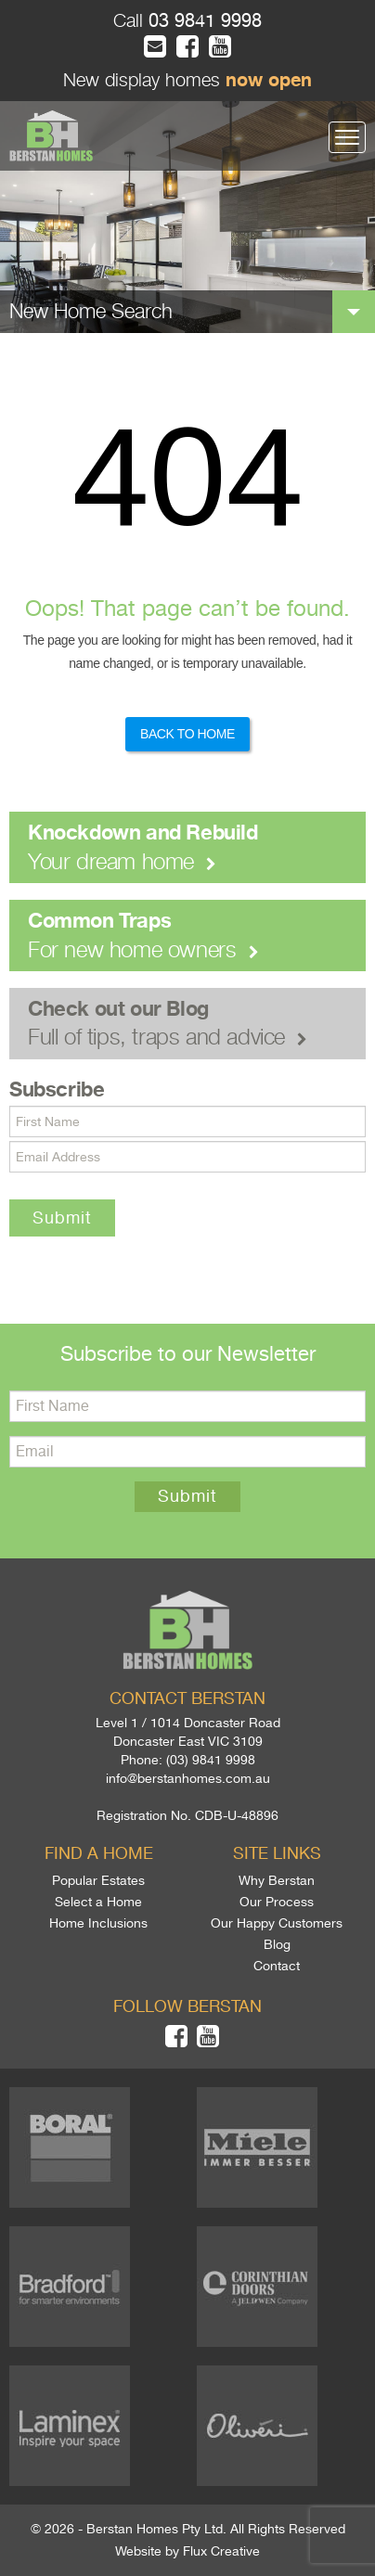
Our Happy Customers (277, 1923)
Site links (277, 1853)
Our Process (276, 1901)
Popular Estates (98, 1880)
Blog (277, 1944)
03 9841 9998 (202, 21)
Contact (276, 1965)
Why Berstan (277, 1880)
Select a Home (98, 1901)
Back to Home (187, 733)
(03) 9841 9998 (210, 1759)
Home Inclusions (98, 1923)
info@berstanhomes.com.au (188, 1778)
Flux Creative (221, 2551)
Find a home (99, 1853)
